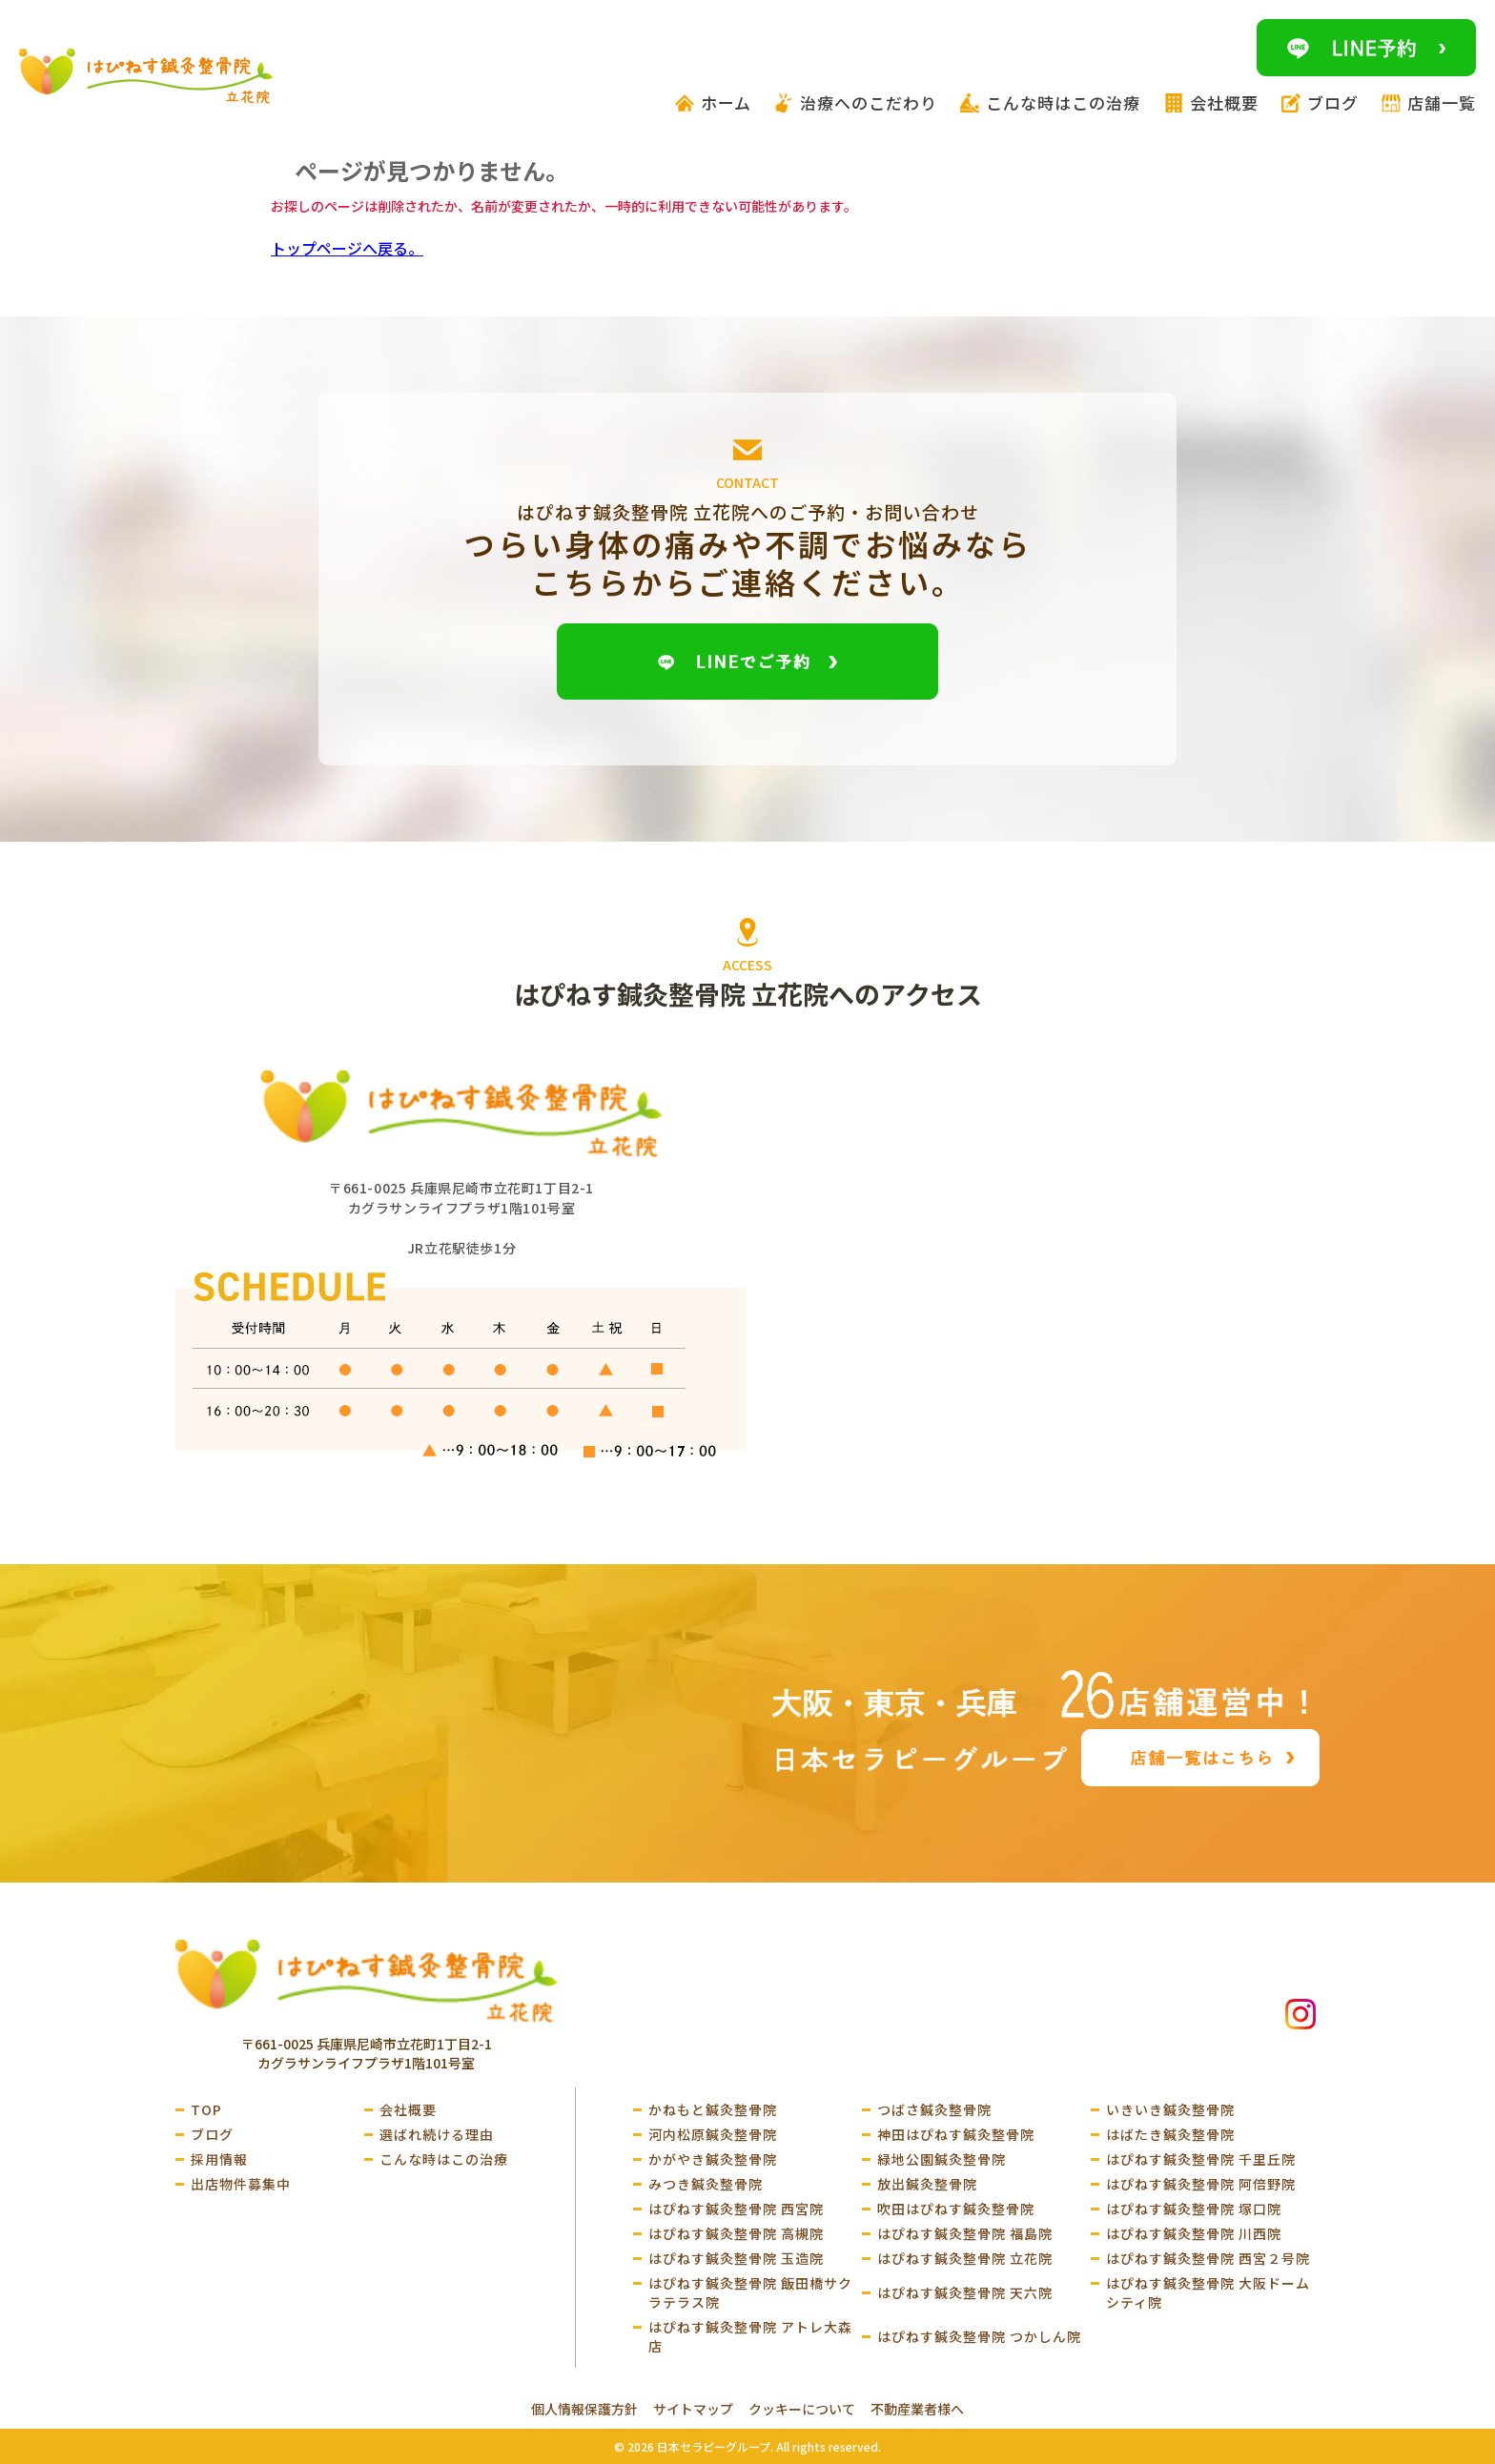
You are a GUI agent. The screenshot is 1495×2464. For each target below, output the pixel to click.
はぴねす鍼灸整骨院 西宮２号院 (1208, 2258)
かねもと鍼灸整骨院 (712, 2109)
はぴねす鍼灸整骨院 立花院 (965, 2258)
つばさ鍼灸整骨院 (934, 2109)
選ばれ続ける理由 (436, 2134)
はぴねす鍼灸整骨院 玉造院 (736, 2258)
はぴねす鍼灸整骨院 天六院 (965, 2292)
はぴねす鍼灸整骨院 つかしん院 (979, 2336)
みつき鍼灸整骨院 (705, 2183)
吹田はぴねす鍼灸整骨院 (955, 2208)
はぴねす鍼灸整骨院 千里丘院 (1201, 2159)
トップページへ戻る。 (347, 247)
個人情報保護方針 (584, 2408)
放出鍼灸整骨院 (927, 2183)
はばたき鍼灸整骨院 (1170, 2134)
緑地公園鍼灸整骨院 (941, 2159)
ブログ (212, 2134)
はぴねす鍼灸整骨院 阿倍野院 (1201, 2183)
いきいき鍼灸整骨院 (1170, 2109)
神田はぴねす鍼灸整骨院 (955, 2134)
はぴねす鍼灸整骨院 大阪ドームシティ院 (1208, 2292)
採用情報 (219, 2159)
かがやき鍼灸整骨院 (712, 2159)
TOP (206, 2109)
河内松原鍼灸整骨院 (712, 2134)
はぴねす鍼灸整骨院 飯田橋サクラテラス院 (750, 2292)
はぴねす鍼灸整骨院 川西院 (1193, 2233)
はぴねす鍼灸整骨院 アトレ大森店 (750, 2336)
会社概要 (408, 2109)
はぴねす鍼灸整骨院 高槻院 (736, 2233)
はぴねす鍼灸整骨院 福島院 (965, 2233)
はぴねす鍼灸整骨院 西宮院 (736, 2208)
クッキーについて (801, 2408)
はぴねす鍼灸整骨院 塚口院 (1193, 2208)
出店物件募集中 (241, 2183)
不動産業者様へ (917, 2408)
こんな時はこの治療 (443, 2159)
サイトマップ (693, 2408)
